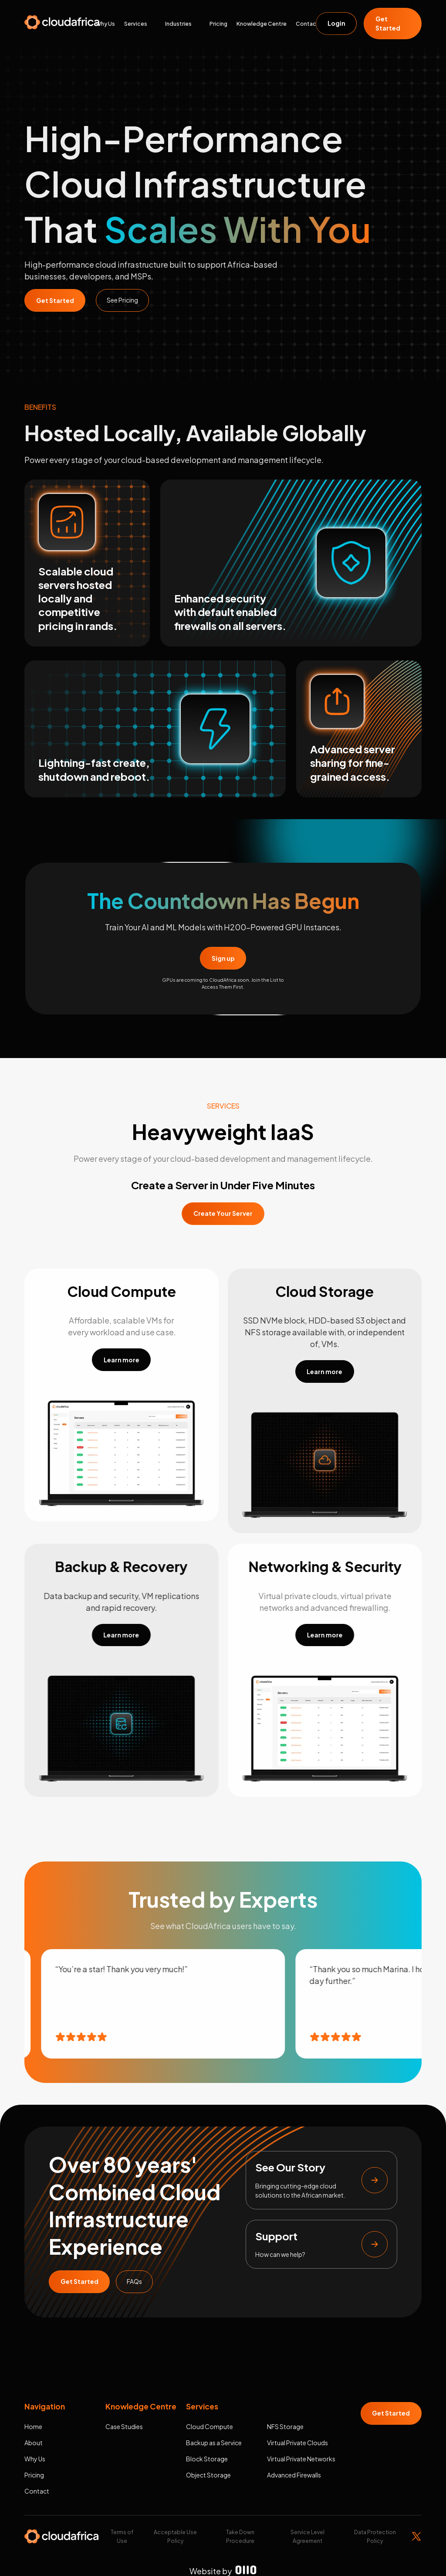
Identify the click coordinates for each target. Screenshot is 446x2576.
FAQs (134, 2281)
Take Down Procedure (240, 2536)
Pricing (218, 23)
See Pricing (122, 300)
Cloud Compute (209, 2426)
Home (33, 2426)
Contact (307, 23)
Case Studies (124, 2426)
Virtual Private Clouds (297, 2443)
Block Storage (207, 2459)
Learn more (121, 1360)
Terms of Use (122, 2536)
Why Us (105, 23)
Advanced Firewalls (294, 2475)
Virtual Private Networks (301, 2459)
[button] (144, 23)
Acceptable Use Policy (175, 2536)
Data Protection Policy (375, 2536)
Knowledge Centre (262, 23)
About (33, 2443)
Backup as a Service (214, 2443)
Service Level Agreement (307, 2536)
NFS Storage (285, 2426)
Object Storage (208, 2475)
